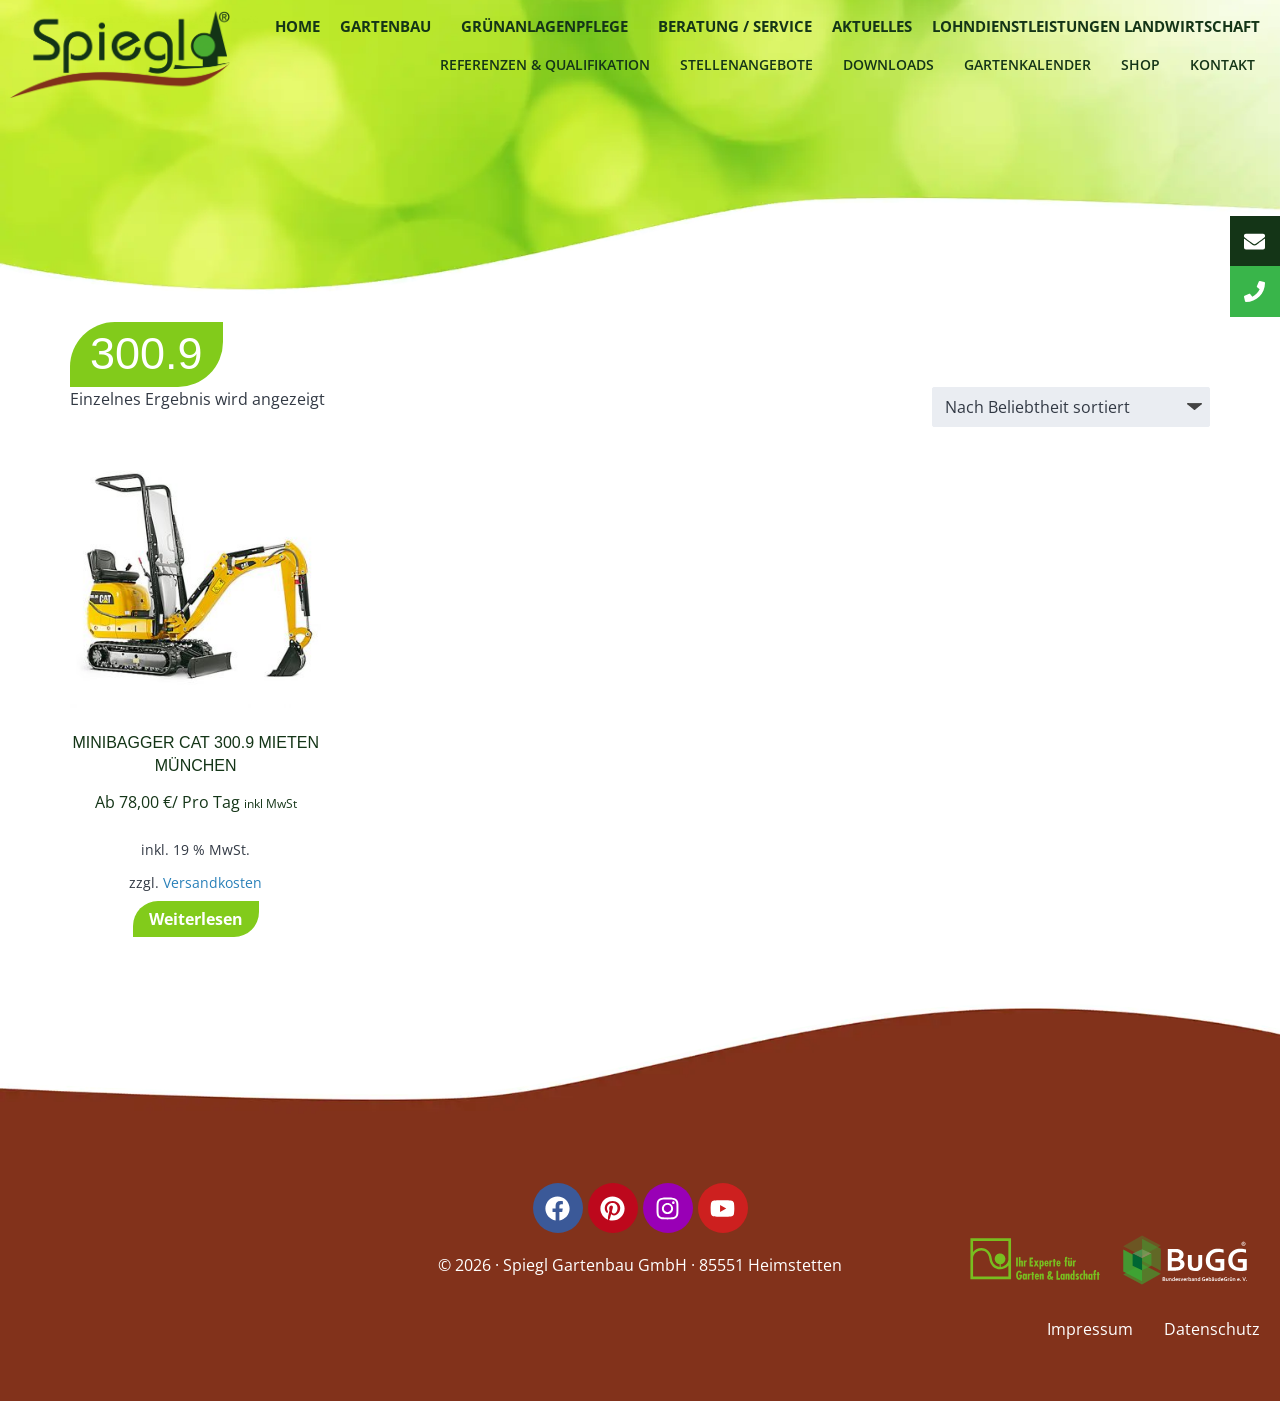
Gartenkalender (1027, 64)
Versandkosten (212, 882)
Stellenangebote (746, 64)
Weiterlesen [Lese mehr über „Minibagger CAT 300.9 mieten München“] (196, 919)
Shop (1140, 64)
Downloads (888, 64)
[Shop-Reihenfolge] (1071, 407)
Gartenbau (385, 26)
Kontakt (1222, 64)
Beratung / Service (735, 26)
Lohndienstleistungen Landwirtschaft (1096, 26)
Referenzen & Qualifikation (545, 64)
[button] (390, 26)
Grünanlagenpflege (544, 26)
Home (297, 26)
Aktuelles (872, 26)
